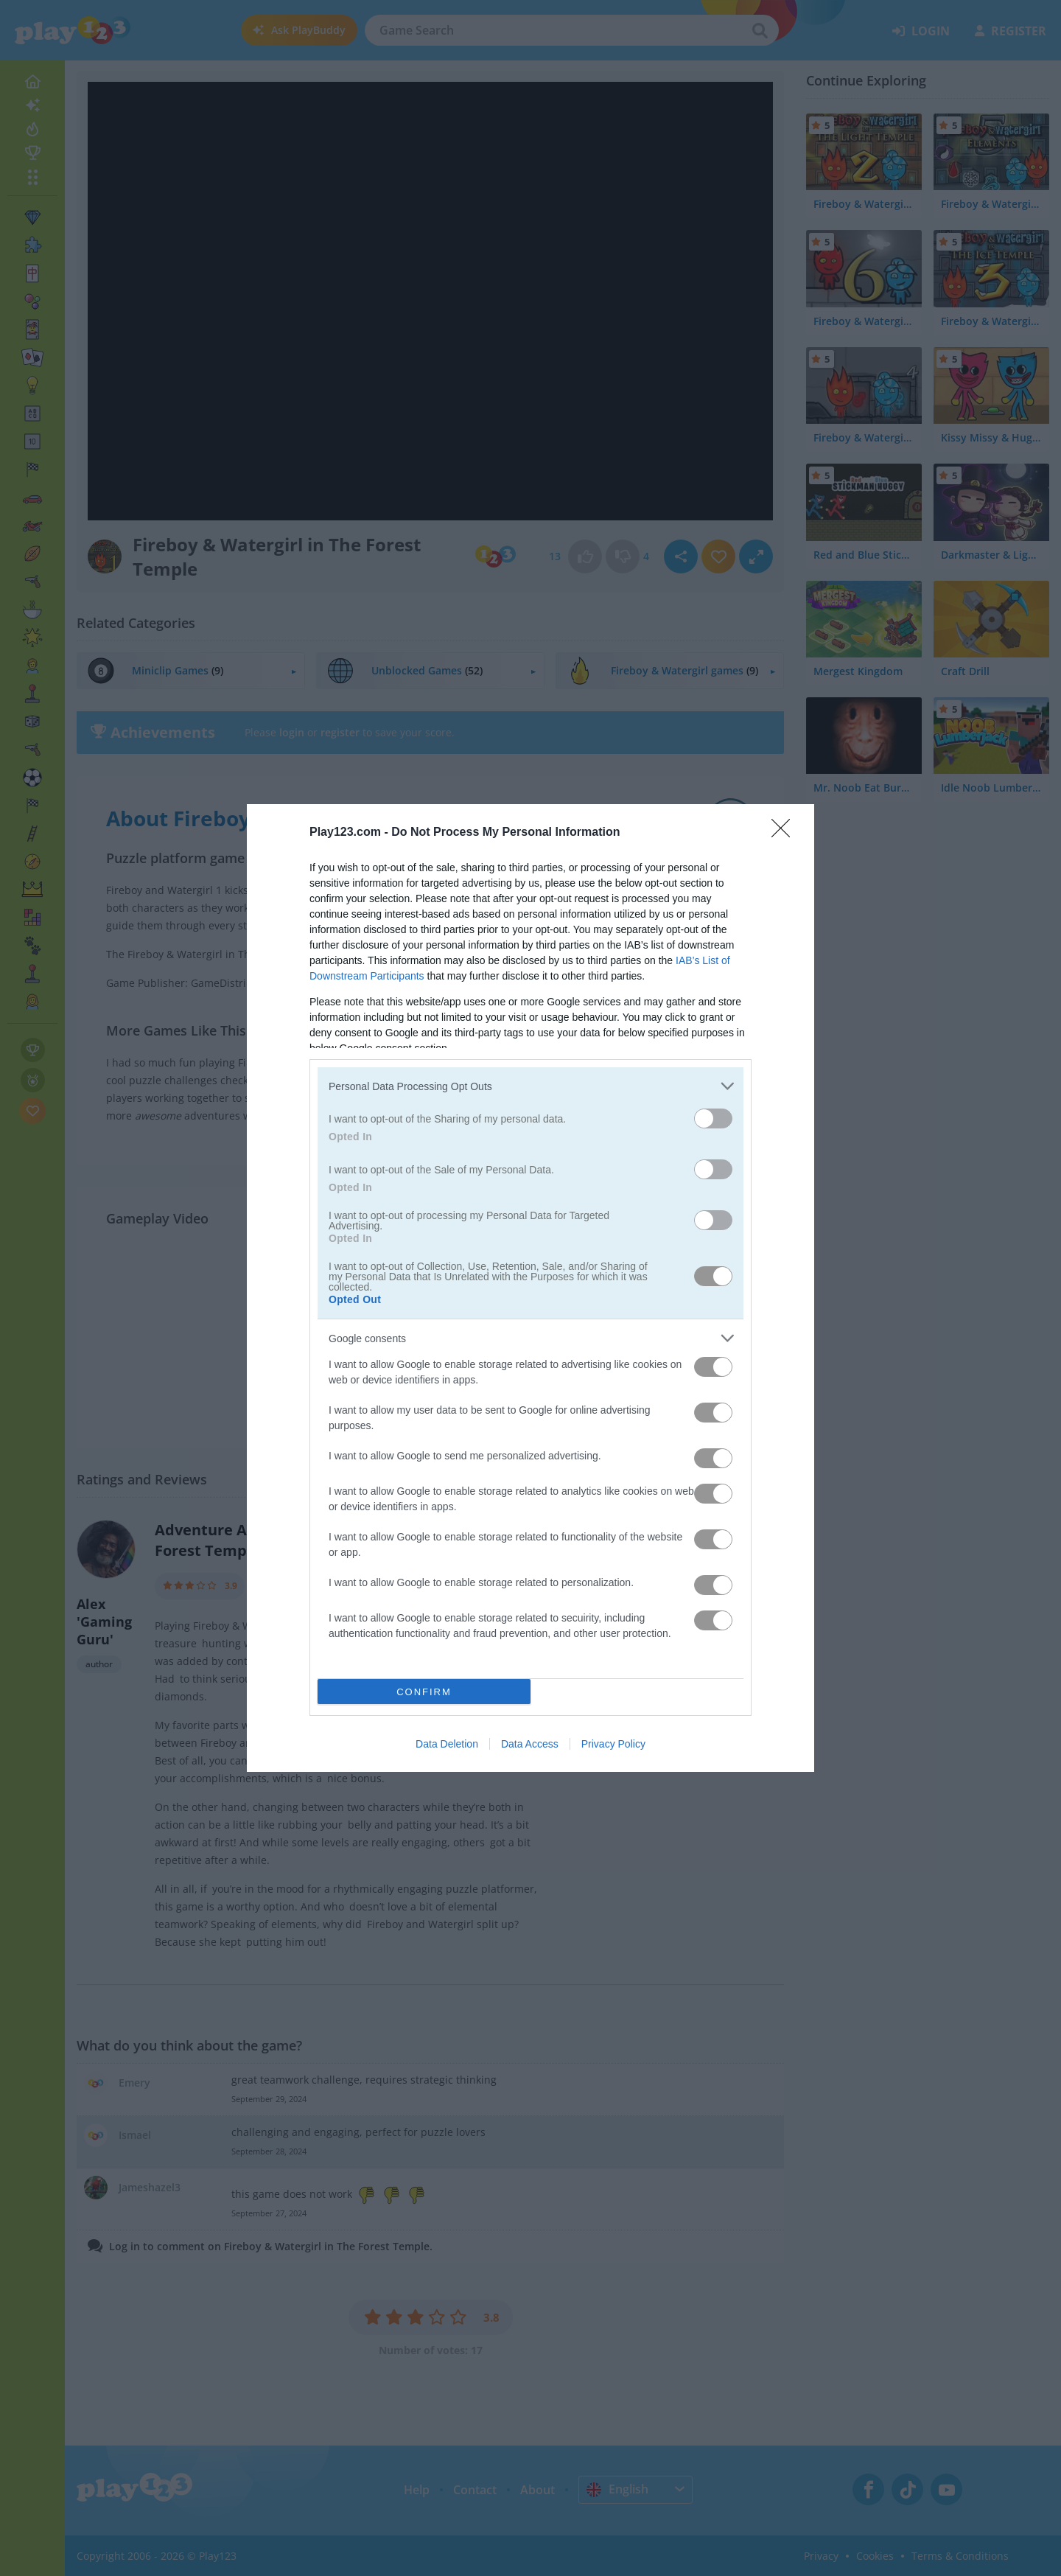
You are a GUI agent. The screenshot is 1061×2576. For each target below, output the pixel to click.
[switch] (713, 1118)
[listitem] (530, 1086)
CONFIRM (424, 1691)
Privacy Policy (613, 1744)
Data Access (529, 1744)
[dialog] (530, 1288)
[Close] (785, 833)
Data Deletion (447, 1744)
